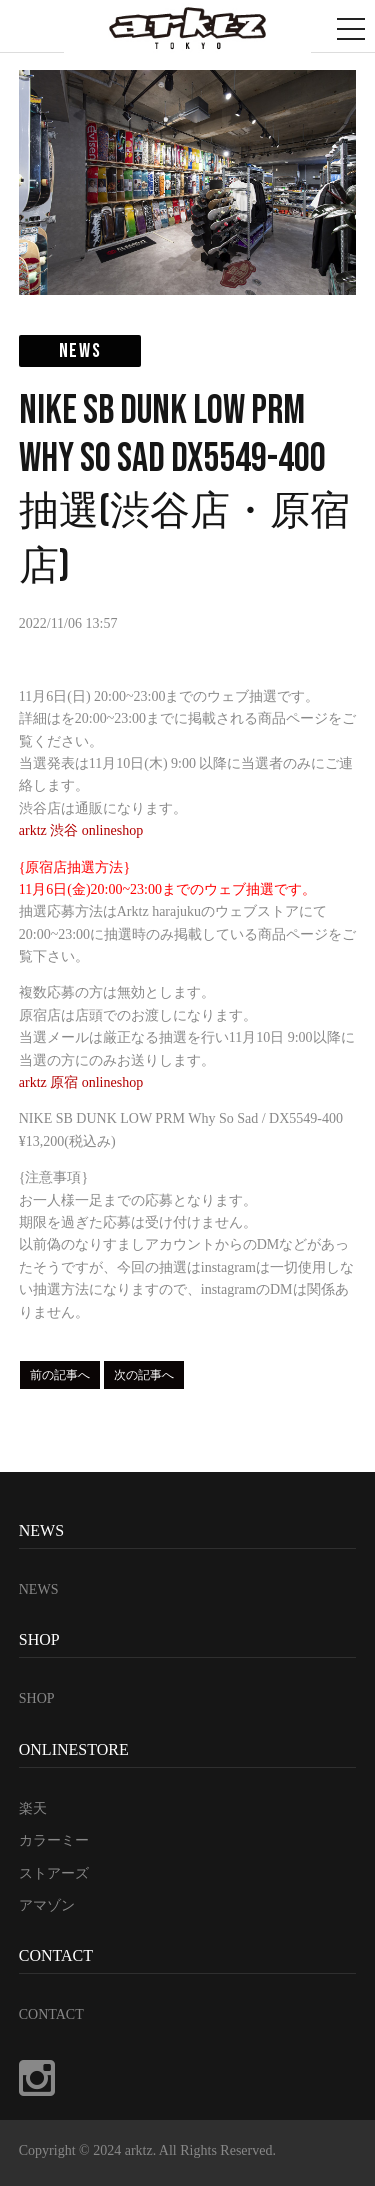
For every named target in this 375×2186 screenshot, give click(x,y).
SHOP (37, 1698)
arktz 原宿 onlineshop (81, 1082)
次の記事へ (144, 1375)
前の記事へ (60, 1375)
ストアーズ (54, 1873)
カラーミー (54, 1840)
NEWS (39, 1589)
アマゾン (47, 1905)
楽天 (33, 1808)
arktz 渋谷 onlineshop (81, 830)
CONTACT (51, 2014)
